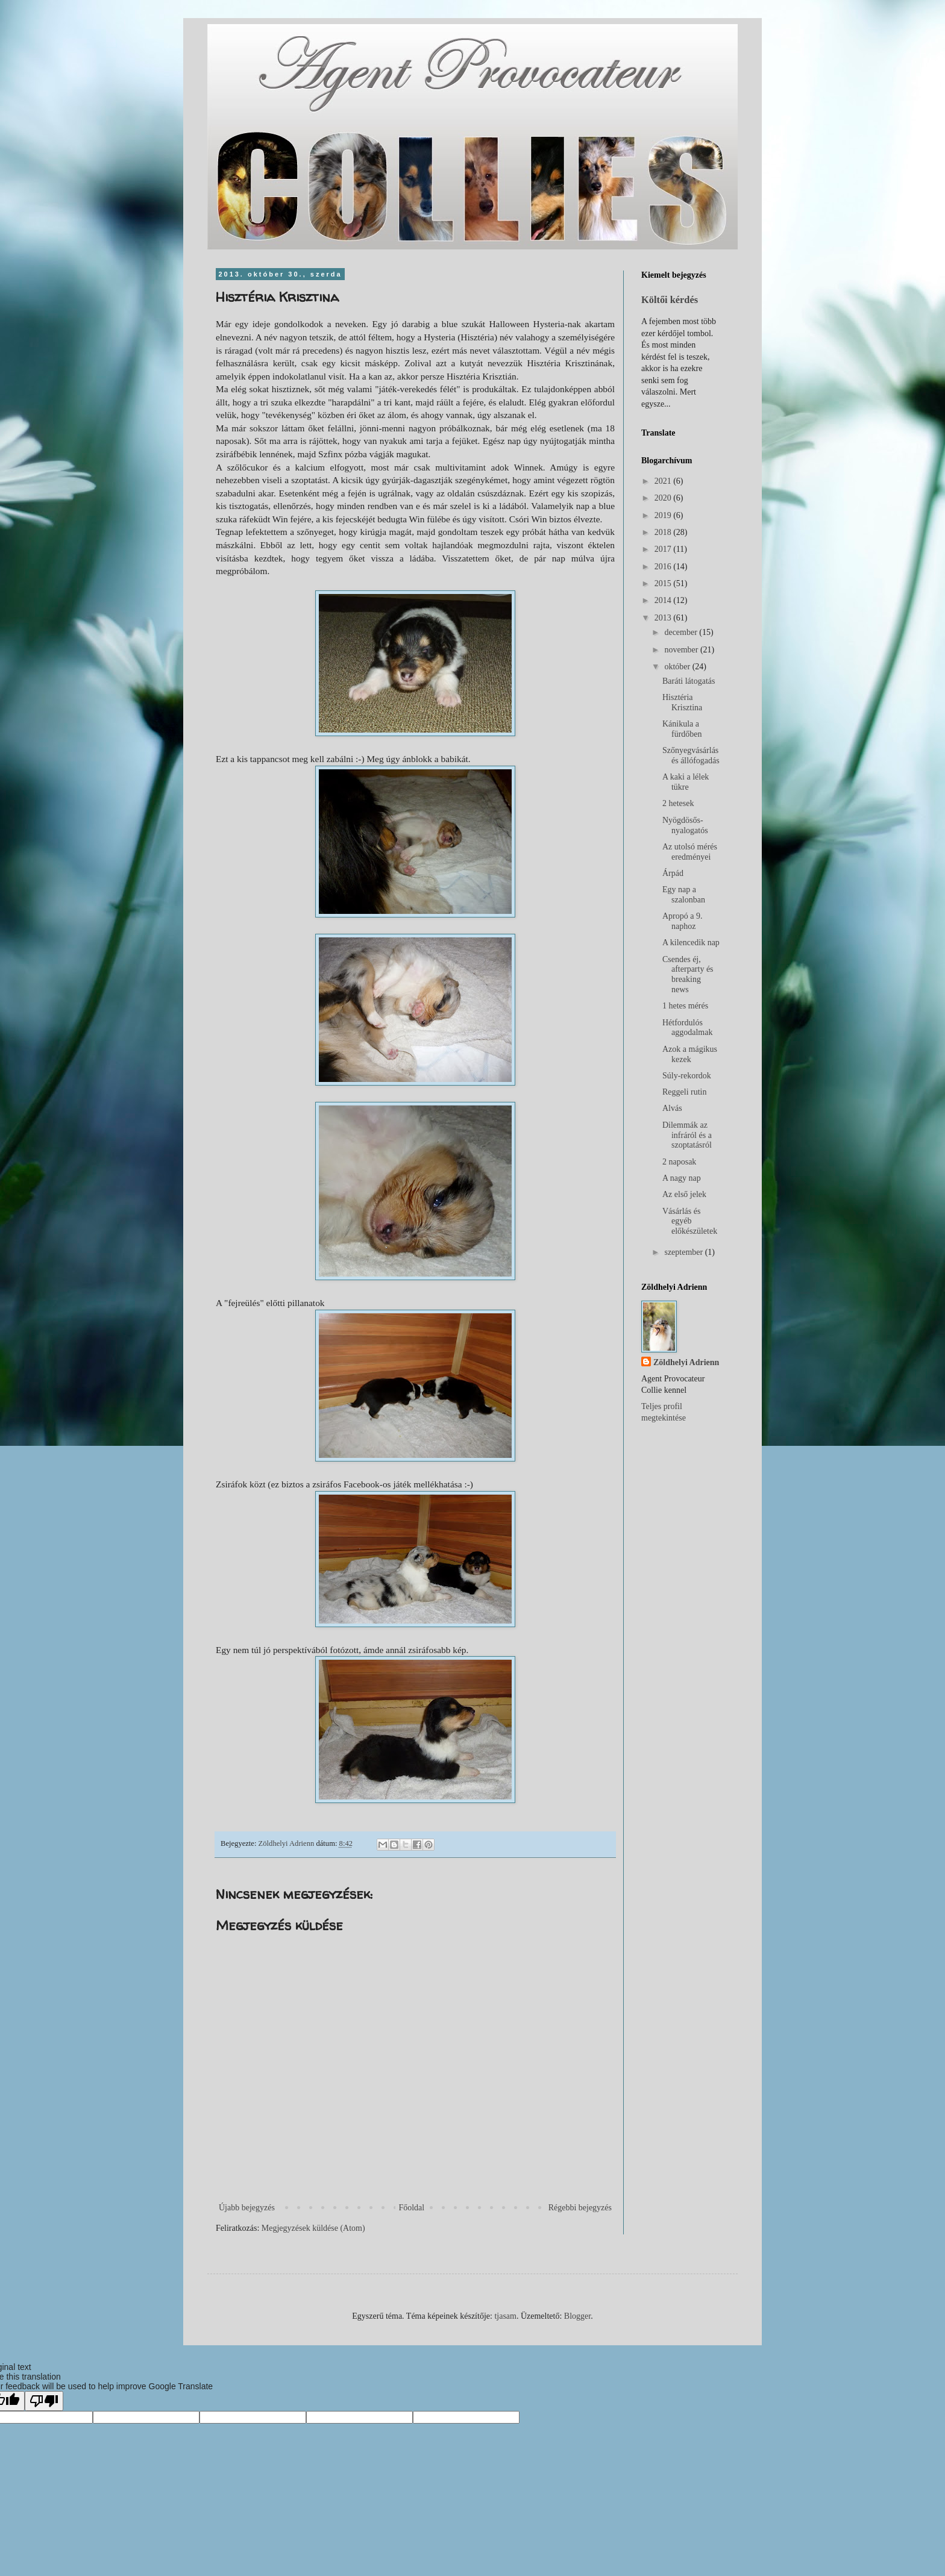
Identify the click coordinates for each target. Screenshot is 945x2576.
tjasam (505, 2316)
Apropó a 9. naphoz (682, 921)
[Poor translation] (44, 2401)
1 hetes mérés (685, 1005)
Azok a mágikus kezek (689, 1054)
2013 (664, 617)
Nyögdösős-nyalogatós (685, 825)
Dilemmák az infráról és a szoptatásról (687, 1135)
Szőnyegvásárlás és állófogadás (691, 755)
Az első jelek (684, 1194)
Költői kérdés (669, 299)
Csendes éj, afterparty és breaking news (688, 974)
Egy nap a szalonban (683, 894)
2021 (664, 481)
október (678, 666)
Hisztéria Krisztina (682, 702)
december (681, 632)
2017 (664, 549)
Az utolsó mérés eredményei (689, 851)
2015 (664, 583)
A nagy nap (681, 1178)
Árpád (672, 873)
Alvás (672, 1108)
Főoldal (411, 2207)
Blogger (577, 2316)
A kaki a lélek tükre (685, 782)
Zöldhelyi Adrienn (686, 1362)
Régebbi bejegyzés (580, 2207)
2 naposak (679, 1161)
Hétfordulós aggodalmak (687, 1027)
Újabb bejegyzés (247, 2207)
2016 (664, 566)
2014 (664, 600)
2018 (664, 532)
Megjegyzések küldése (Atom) (313, 2228)
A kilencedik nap (691, 942)
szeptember (684, 1252)
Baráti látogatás (688, 681)
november (682, 649)
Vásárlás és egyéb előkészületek (689, 1221)
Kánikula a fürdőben (682, 729)
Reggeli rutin (684, 1091)
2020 (664, 497)
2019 (664, 515)
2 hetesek (678, 803)
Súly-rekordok (686, 1075)
